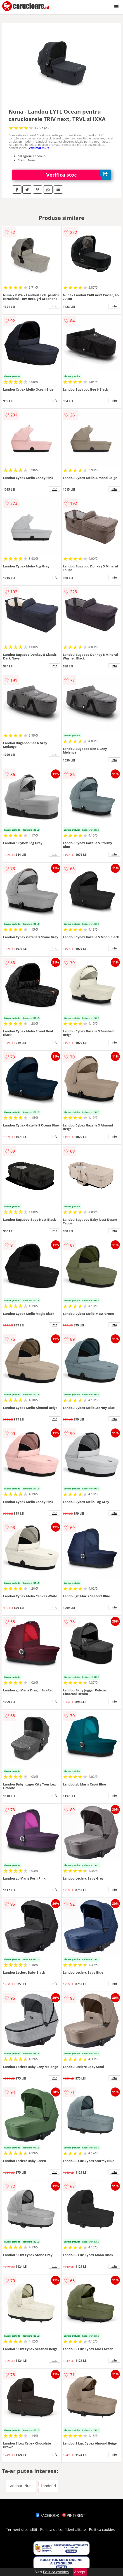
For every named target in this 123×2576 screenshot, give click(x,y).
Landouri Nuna (21, 2485)
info (54, 306)
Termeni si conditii (21, 2529)
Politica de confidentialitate (63, 2529)
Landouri (48, 2485)
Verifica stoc (78, 175)
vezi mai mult (39, 148)
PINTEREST (73, 2515)
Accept (79, 2571)
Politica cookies (102, 2529)
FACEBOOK (47, 2515)
